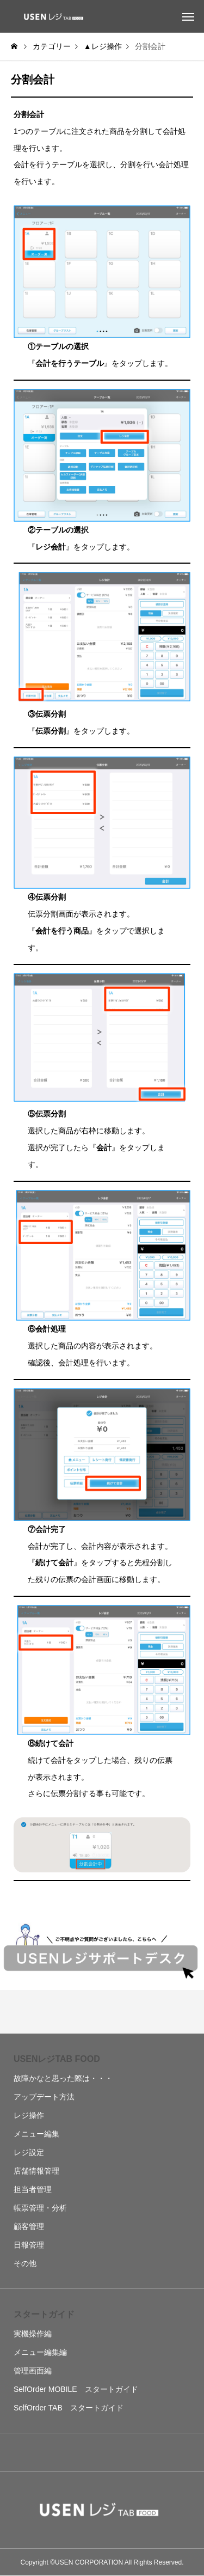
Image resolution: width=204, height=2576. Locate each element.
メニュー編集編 (40, 2352)
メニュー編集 (36, 2133)
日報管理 (29, 2245)
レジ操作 (29, 2115)
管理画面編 (33, 2370)
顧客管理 (29, 2226)
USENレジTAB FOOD (57, 2059)
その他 (25, 2263)
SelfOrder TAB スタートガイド (68, 2407)
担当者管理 (33, 2189)
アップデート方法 (44, 2096)
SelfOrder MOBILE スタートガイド (76, 2389)
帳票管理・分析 (40, 2207)
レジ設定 (29, 2152)
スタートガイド (44, 2314)
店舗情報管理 (36, 2170)
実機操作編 (33, 2333)
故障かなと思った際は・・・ (63, 2078)
